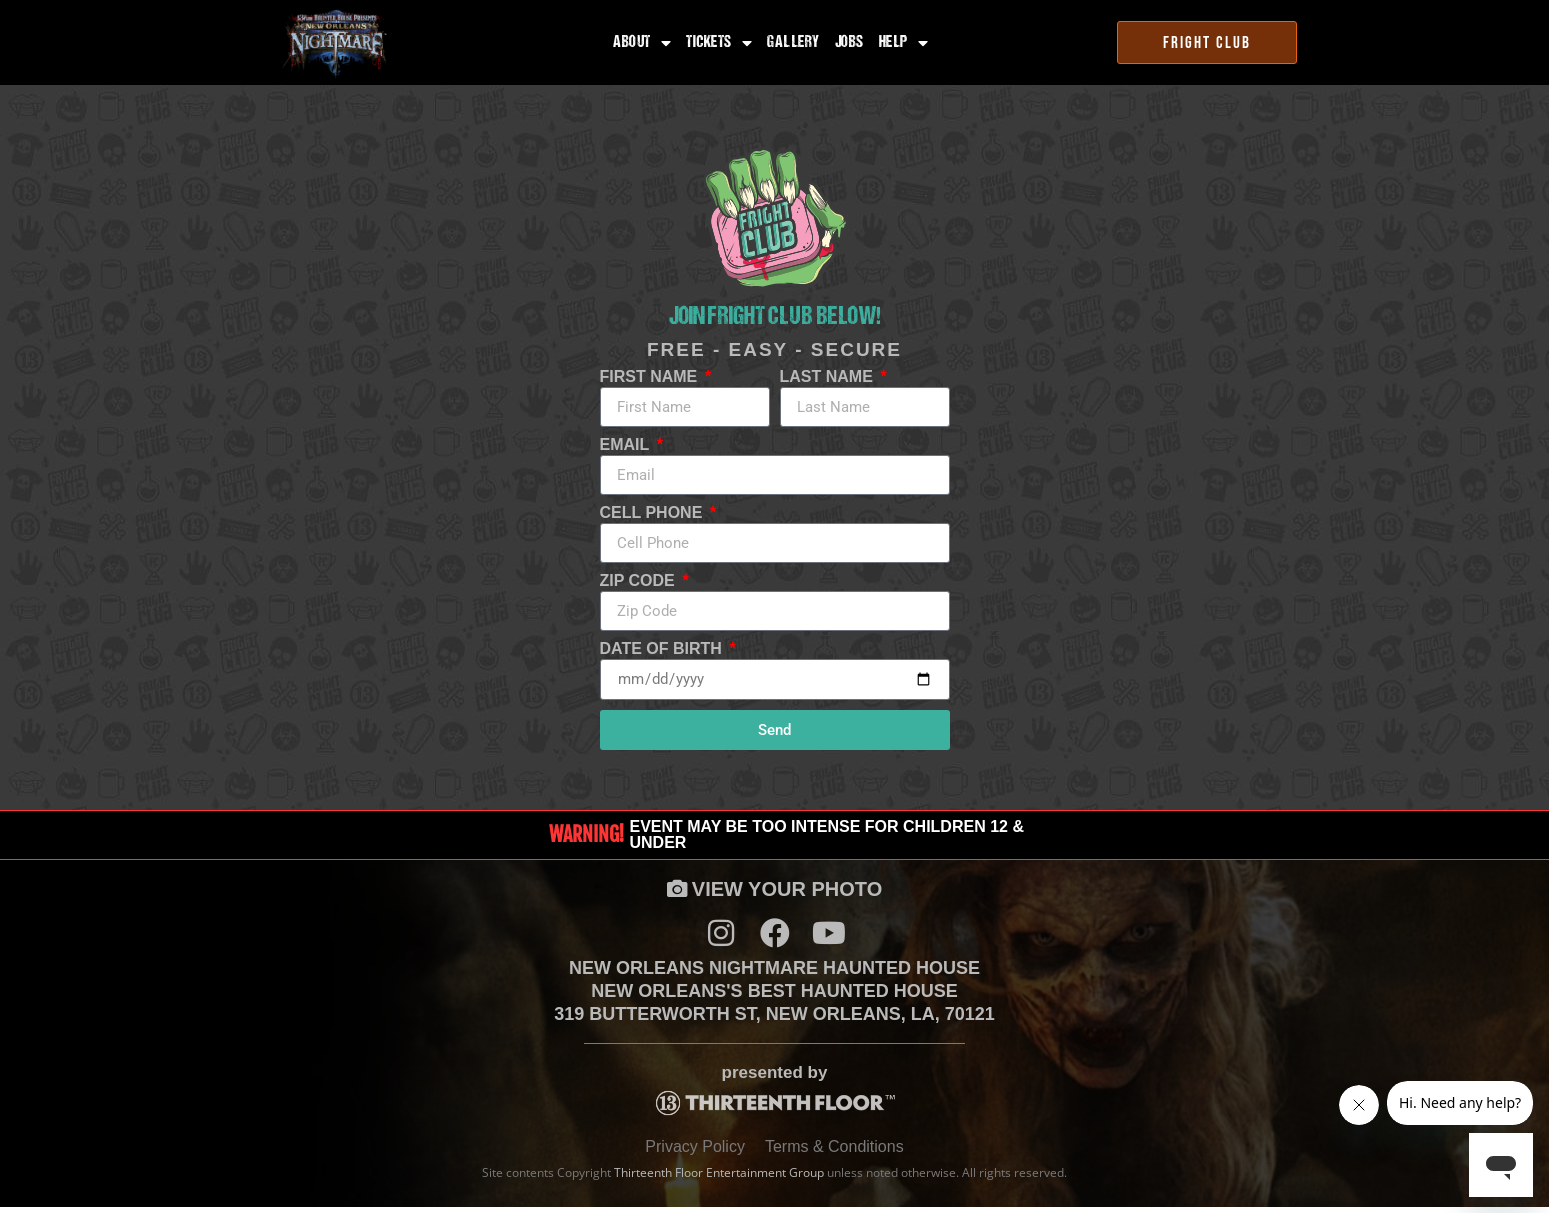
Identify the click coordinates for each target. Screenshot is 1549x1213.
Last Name (829, 377)
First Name (651, 377)
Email (627, 445)
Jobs (849, 43)
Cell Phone (653, 513)
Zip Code (640, 581)
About (642, 43)
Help (904, 43)
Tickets (719, 43)
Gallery (793, 43)
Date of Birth (663, 649)
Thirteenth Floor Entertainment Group (719, 1179)
